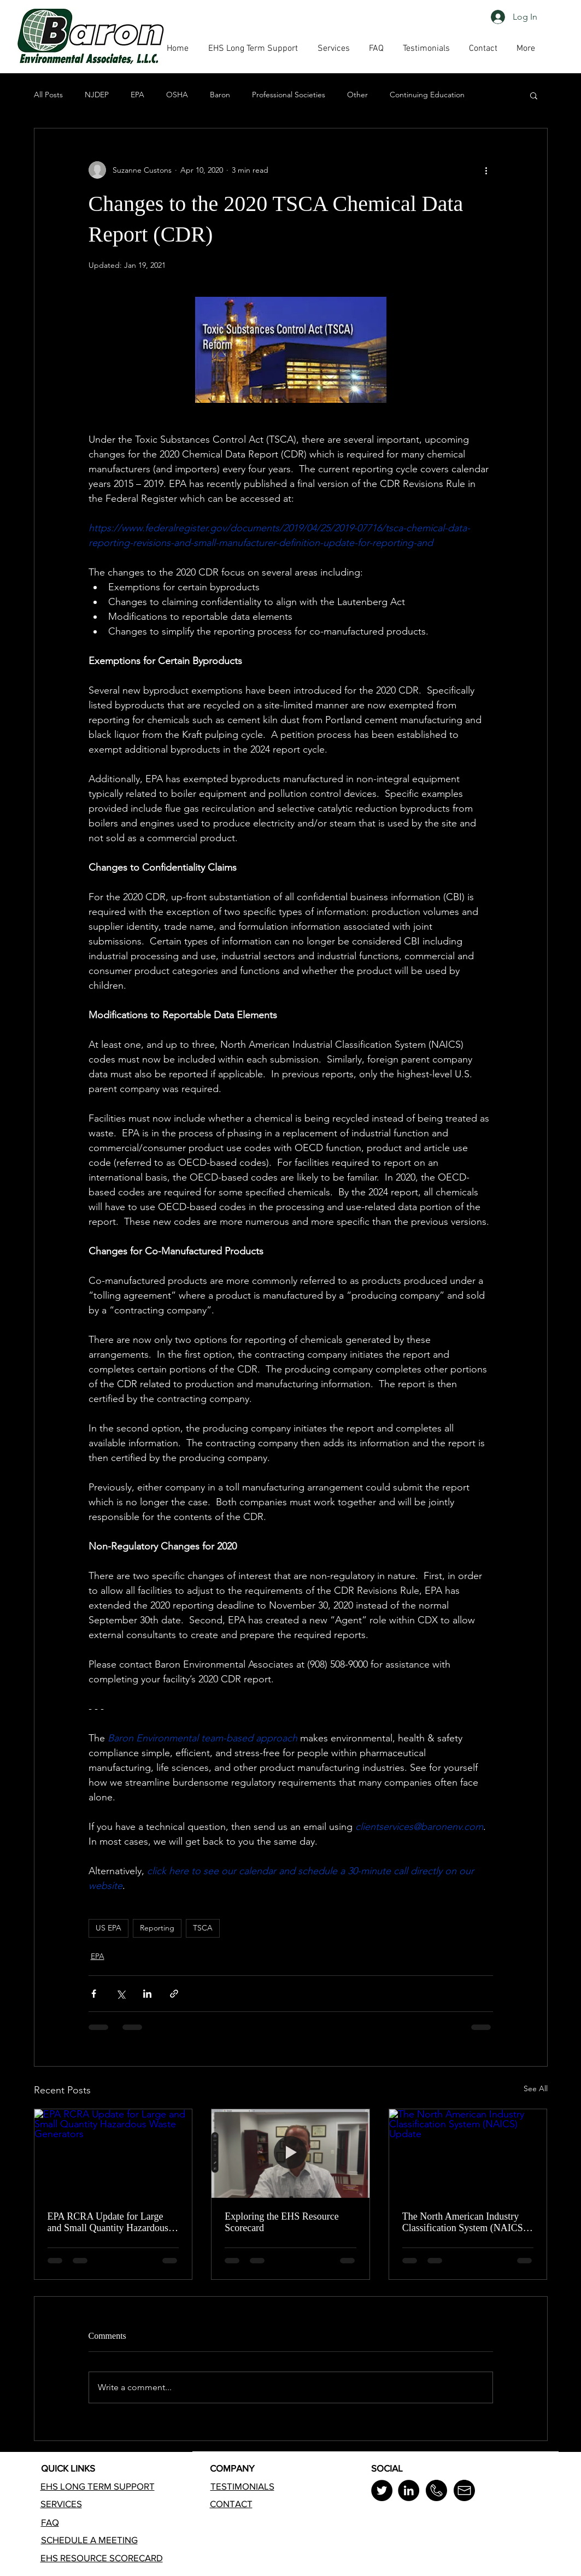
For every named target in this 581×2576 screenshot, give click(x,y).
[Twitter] (381, 2490)
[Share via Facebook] (94, 1993)
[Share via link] (174, 1993)
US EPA (108, 1928)
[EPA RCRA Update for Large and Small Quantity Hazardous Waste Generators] (113, 2153)
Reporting (157, 1928)
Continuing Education (427, 94)
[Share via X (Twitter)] (120, 1993)
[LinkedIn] (408, 2490)
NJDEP (97, 94)
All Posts (48, 94)
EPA (137, 94)
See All (536, 2088)
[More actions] (486, 170)
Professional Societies (288, 94)
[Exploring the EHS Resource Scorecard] (290, 2153)
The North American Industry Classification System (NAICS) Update (464, 2222)
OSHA (177, 94)
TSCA (203, 1928)
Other (357, 94)
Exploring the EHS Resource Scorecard (281, 2222)
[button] (377, 48)
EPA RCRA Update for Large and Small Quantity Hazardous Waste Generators (108, 2222)
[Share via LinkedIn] (147, 1993)
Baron (220, 94)
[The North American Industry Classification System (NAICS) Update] (468, 2153)
